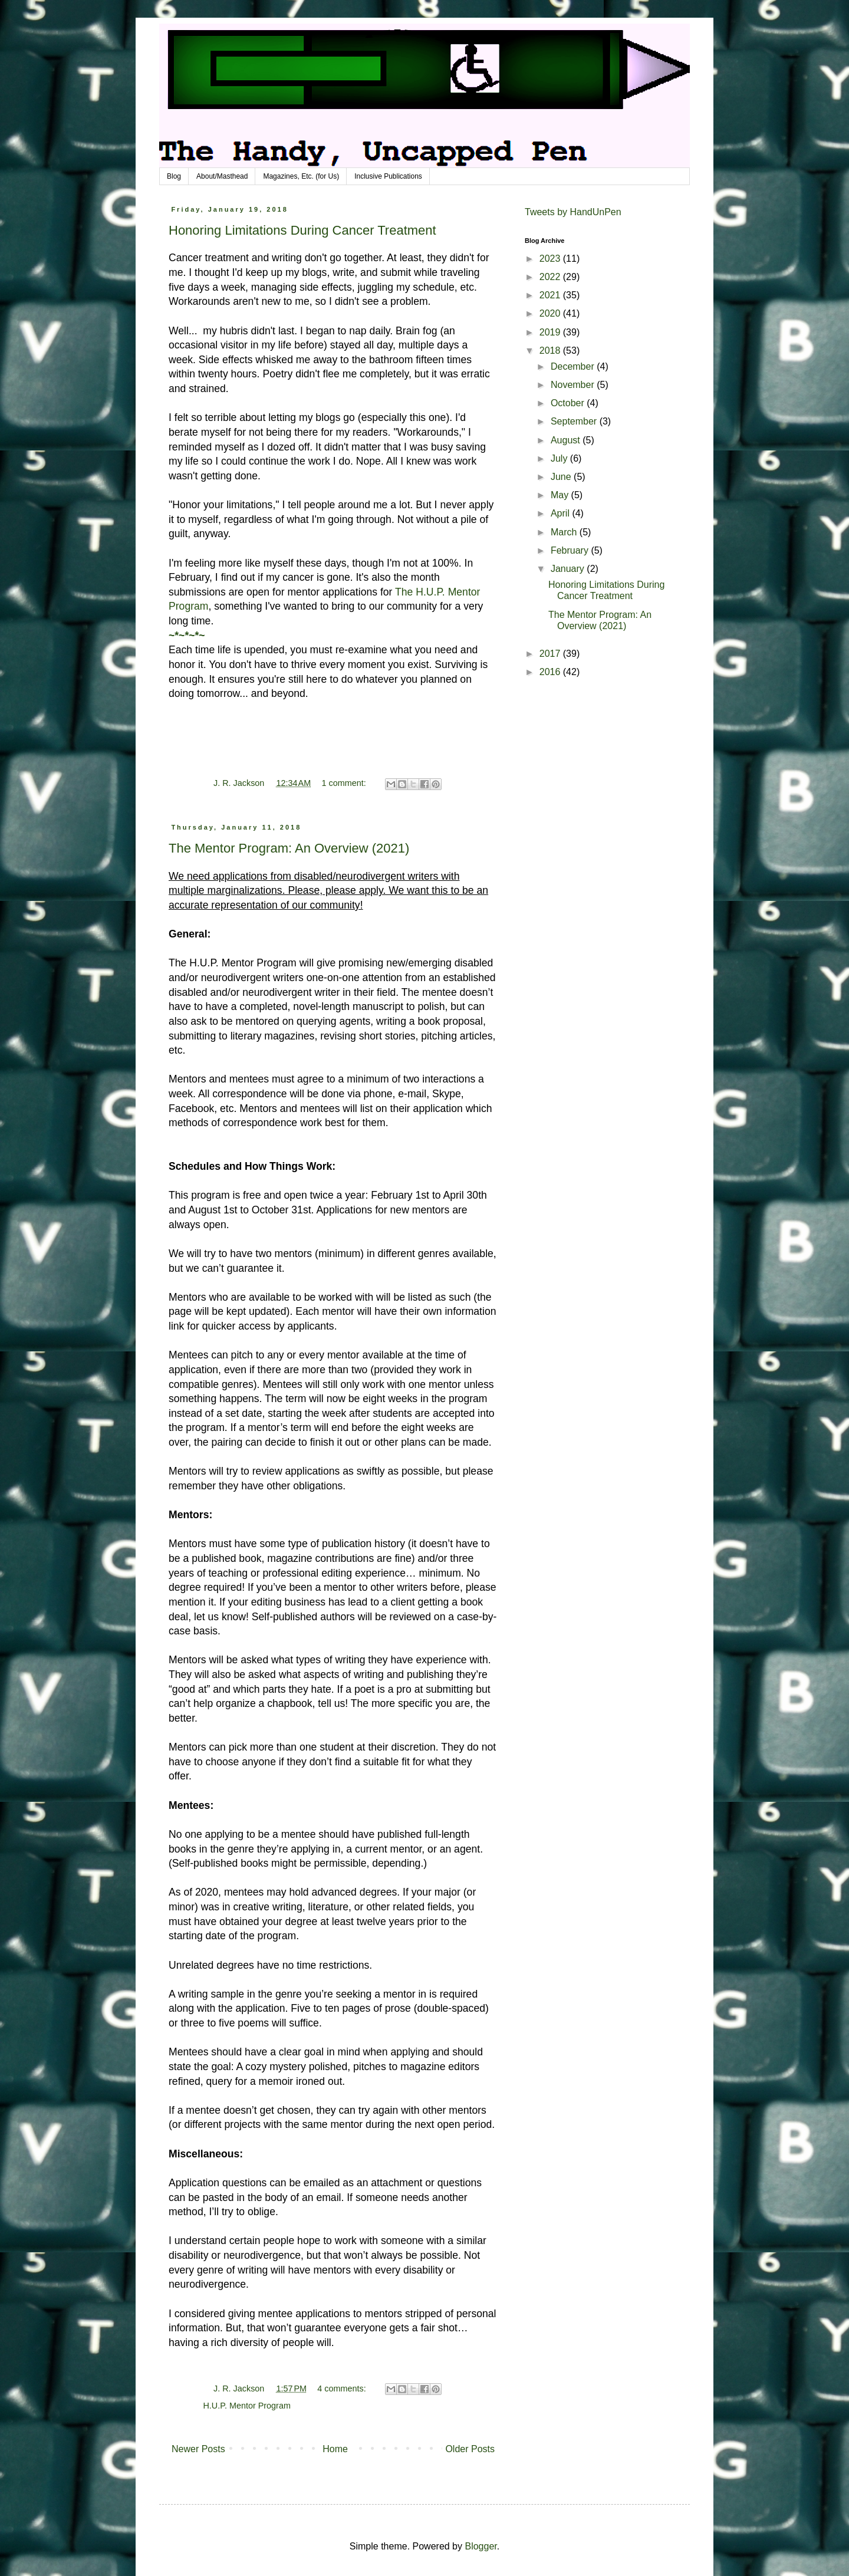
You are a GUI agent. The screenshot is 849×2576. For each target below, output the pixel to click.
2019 (551, 332)
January (569, 569)
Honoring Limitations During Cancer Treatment (302, 230)
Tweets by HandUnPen (573, 212)
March (565, 532)
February (571, 550)
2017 (551, 654)
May (561, 495)
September (575, 421)
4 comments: (342, 2388)
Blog (174, 176)
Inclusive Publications (388, 176)
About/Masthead (222, 176)
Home (335, 2449)
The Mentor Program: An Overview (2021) (289, 848)
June (562, 477)
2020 (551, 313)
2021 (551, 295)
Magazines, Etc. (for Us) (301, 176)
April (561, 513)
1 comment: (345, 783)
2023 (551, 259)
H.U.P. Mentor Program (247, 2405)
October (569, 403)
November (574, 385)
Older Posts (470, 2449)
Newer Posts (198, 2449)
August (567, 440)
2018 (551, 351)
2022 (551, 277)
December (574, 366)
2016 (551, 672)
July (560, 458)
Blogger (480, 2546)
